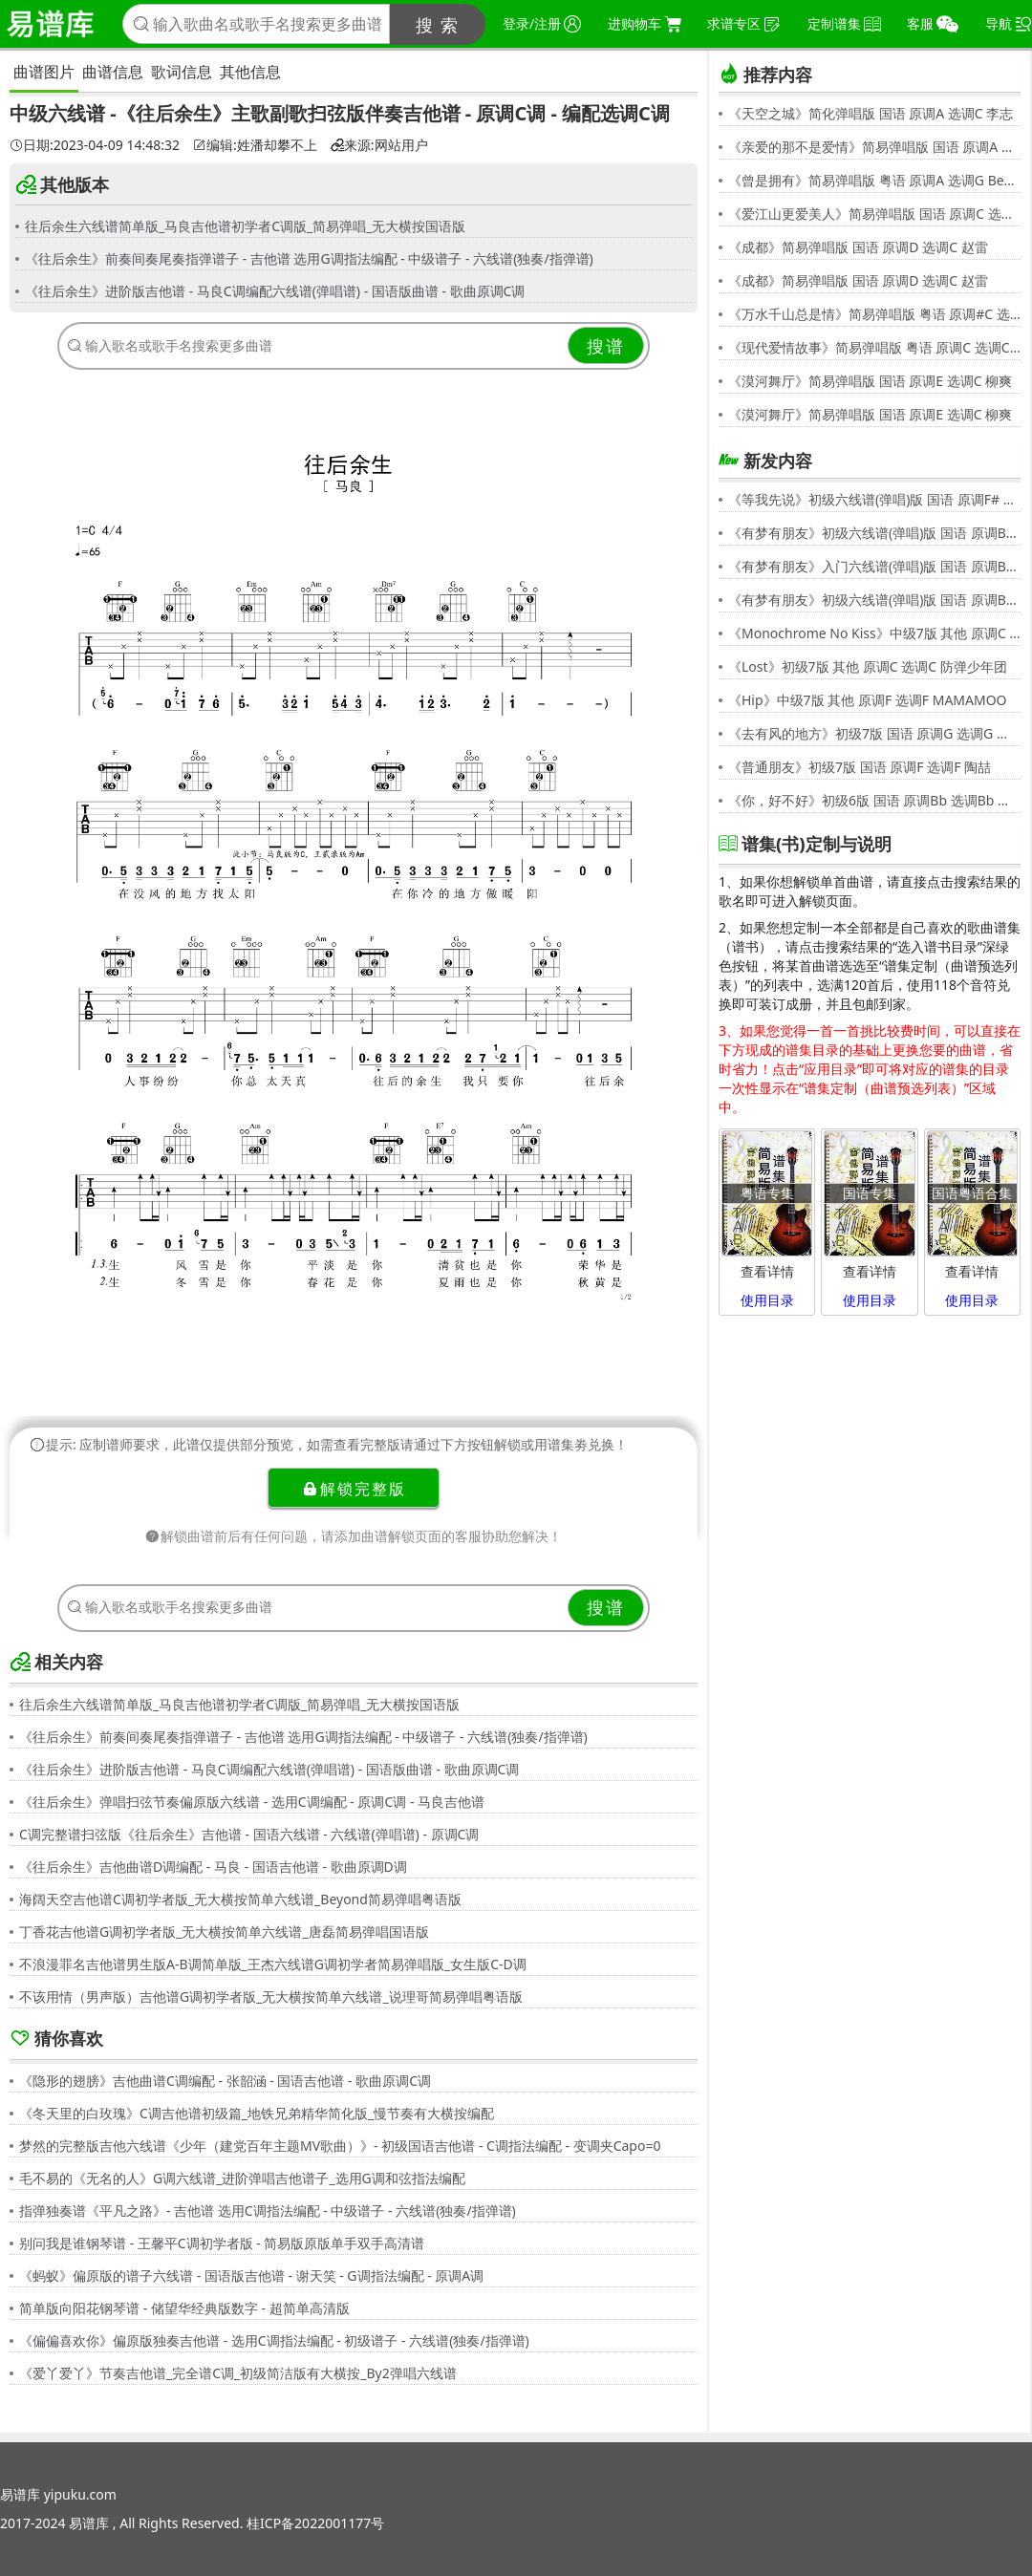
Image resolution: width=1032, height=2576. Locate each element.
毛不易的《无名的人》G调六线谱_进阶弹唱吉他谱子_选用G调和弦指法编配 (242, 2178)
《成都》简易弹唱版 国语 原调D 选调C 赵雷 (858, 247)
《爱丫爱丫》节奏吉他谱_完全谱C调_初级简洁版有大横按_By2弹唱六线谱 (238, 2373)
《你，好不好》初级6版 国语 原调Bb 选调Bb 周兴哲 (874, 800)
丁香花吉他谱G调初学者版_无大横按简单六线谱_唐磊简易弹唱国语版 (224, 1931)
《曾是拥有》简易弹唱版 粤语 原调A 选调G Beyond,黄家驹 (874, 180)
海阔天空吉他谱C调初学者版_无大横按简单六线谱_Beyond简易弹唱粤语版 (240, 1899)
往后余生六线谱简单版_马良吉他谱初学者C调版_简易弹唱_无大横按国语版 (245, 226)
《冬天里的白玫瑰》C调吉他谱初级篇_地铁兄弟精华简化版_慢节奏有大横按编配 (256, 2113)
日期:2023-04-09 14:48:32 (95, 145)
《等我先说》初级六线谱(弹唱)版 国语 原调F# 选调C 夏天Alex (874, 499)
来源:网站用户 (379, 145)
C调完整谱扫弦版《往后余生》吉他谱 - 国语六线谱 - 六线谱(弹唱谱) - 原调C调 (249, 1834)
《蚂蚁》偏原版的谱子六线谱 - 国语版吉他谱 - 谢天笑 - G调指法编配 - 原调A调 (251, 2275)
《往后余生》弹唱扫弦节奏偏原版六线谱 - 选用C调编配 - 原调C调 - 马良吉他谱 (251, 1801)
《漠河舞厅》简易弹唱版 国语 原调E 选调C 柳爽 (870, 381)
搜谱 (606, 345)
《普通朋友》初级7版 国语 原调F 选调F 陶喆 (859, 767)
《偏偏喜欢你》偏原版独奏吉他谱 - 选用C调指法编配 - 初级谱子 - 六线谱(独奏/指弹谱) (274, 2340)
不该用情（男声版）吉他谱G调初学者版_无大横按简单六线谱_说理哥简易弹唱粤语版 (271, 1996)
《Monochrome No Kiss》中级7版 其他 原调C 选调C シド (874, 633)
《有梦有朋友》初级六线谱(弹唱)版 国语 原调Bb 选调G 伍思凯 (874, 533)
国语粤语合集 (972, 1193)
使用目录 (767, 1300)
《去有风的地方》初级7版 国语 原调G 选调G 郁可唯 (874, 733)
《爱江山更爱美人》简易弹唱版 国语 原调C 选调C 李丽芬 (874, 213)
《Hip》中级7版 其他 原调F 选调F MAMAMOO (867, 700)
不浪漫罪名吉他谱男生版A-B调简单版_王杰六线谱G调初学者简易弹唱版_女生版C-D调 (273, 1964)
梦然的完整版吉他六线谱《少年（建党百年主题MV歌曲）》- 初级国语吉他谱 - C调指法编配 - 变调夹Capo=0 (339, 2145)
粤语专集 (767, 1193)
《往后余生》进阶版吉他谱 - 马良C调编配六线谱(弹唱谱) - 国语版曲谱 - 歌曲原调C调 (275, 291)
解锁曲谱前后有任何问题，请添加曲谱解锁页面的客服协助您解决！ (353, 1536)
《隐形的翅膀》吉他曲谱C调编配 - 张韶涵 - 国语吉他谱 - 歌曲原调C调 (225, 2081)
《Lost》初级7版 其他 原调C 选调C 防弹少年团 (867, 666)
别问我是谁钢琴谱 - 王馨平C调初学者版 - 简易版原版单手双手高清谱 (221, 2243)
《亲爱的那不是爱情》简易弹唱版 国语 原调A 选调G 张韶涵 (874, 147)
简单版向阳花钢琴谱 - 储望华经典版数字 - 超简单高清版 (184, 2308)
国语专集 (869, 1193)
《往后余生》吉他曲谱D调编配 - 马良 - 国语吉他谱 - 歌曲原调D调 (213, 1866)
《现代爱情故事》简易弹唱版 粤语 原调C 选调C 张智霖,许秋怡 (874, 347)
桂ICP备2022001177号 (315, 2523)
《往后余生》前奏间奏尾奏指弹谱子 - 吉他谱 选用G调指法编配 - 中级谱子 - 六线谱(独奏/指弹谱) (309, 258)
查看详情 (767, 1271)
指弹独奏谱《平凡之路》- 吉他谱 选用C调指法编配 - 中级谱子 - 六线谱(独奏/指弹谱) (267, 2210)
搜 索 (438, 24)
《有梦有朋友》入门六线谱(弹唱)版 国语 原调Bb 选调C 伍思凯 (874, 566)
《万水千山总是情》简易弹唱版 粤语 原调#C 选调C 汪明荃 (874, 314)
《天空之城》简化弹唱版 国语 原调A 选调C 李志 (870, 113)
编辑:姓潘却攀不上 (255, 145)
